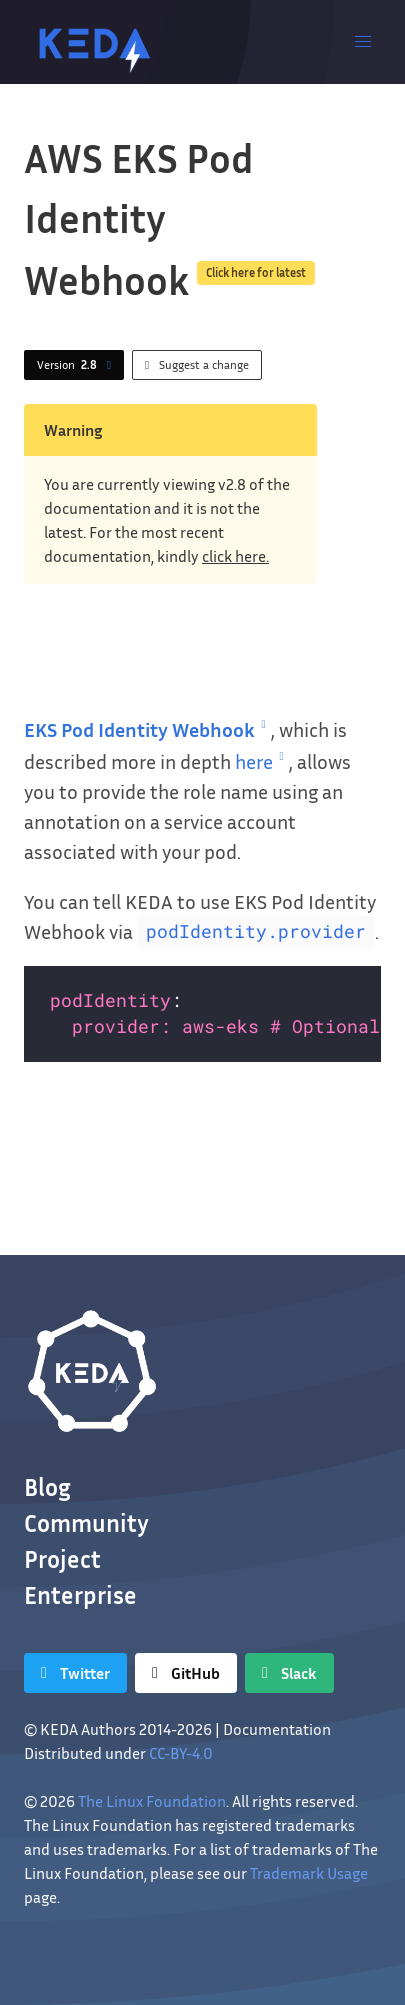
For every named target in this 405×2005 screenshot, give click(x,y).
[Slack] (289, 1673)
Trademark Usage (309, 1873)
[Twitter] (75, 1673)
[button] (363, 42)
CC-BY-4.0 (181, 1753)
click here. (235, 556)
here (262, 761)
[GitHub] (186, 1673)
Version (77, 365)
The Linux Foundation (152, 1801)
